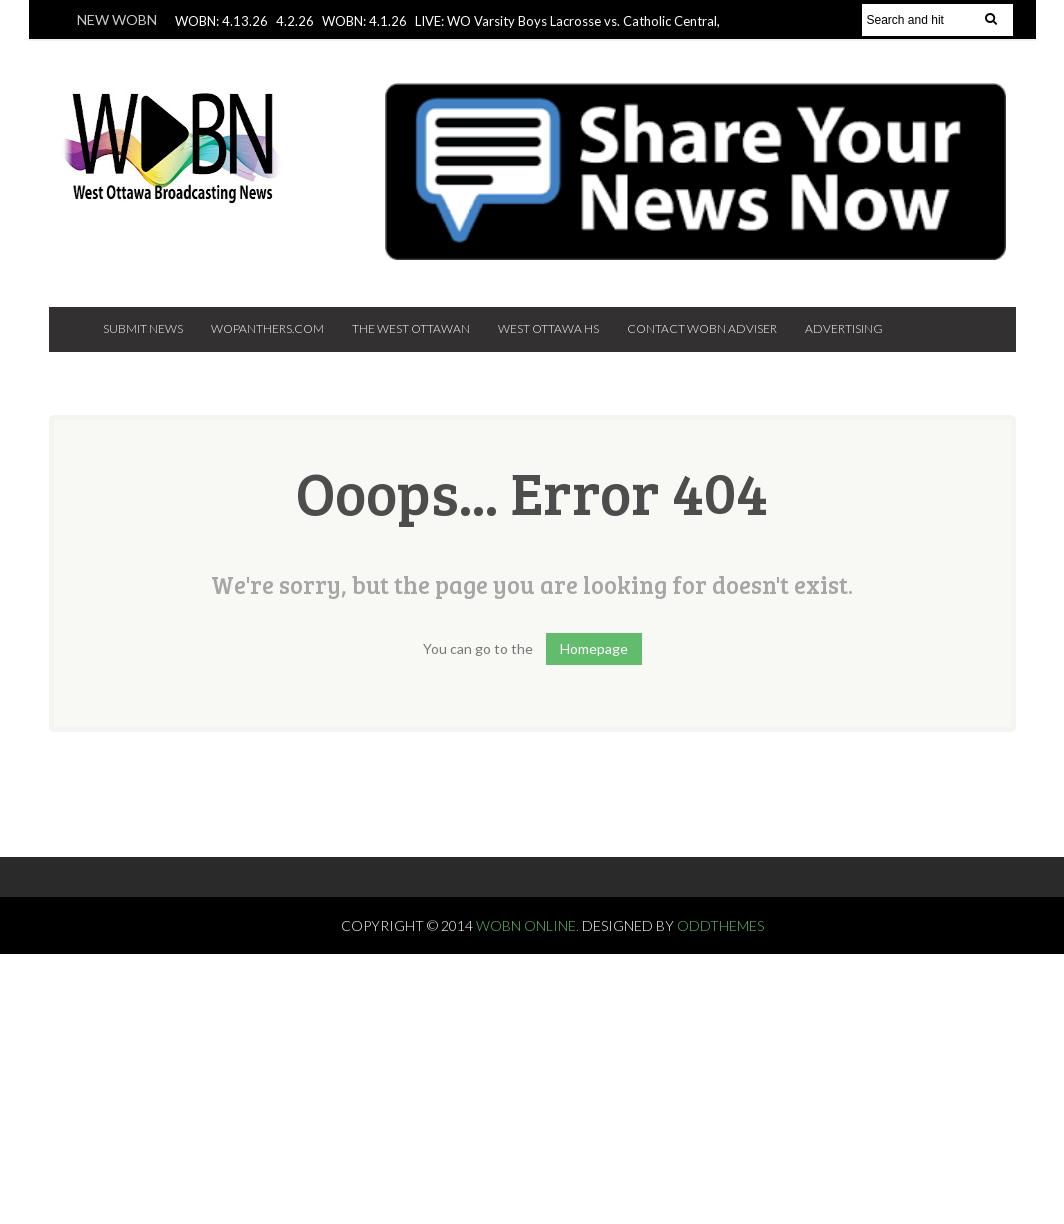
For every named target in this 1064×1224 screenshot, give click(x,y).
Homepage (594, 648)
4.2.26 (295, 21)
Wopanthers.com (267, 328)
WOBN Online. (529, 925)
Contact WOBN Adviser (702, 328)
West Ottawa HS (548, 328)
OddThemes (720, 925)
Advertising (844, 328)
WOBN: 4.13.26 (221, 21)
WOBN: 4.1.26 (364, 21)
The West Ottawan (411, 328)
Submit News (143, 328)
